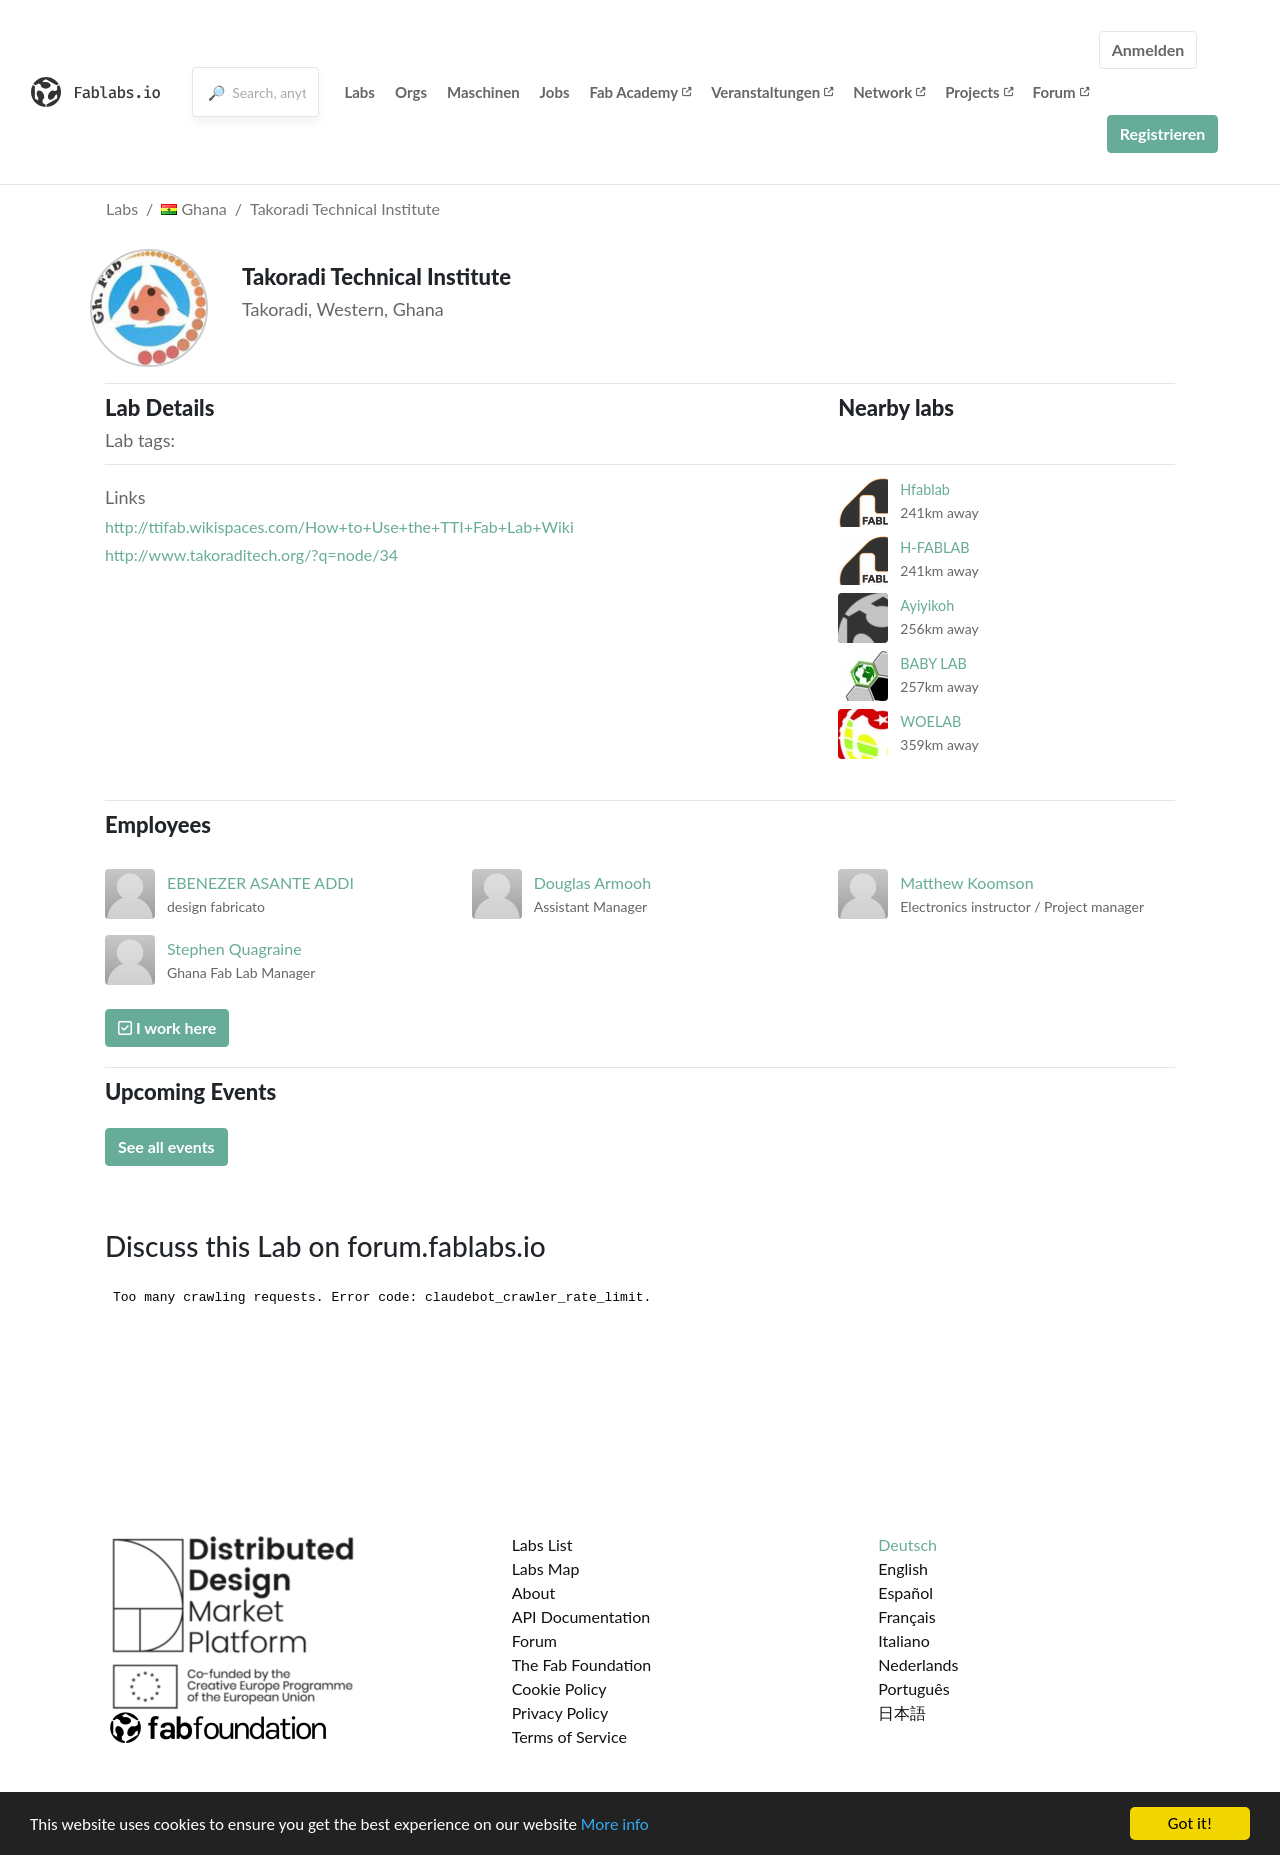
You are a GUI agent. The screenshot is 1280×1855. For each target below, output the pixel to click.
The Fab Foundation (582, 1664)
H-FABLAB (934, 547)
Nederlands (918, 1664)
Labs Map (546, 1568)
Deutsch (907, 1544)
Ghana (193, 208)
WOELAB (930, 721)
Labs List (542, 1544)
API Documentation (581, 1616)
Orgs (411, 92)
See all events (166, 1146)
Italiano (904, 1640)
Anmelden (1148, 49)
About (534, 1592)
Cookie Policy (559, 1688)
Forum (1061, 92)
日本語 (902, 1712)
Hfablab (925, 489)
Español (905, 1592)
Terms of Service (569, 1736)
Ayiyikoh (927, 605)
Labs (359, 92)
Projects (978, 92)
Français (906, 1616)
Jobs (555, 92)
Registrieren (1163, 133)
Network (889, 92)
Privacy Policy (560, 1712)
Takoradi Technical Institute (345, 208)
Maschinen (483, 92)
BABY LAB (933, 663)
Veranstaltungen (772, 92)
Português (913, 1688)
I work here (167, 1027)
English (903, 1568)
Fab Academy (641, 92)
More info (615, 1824)
